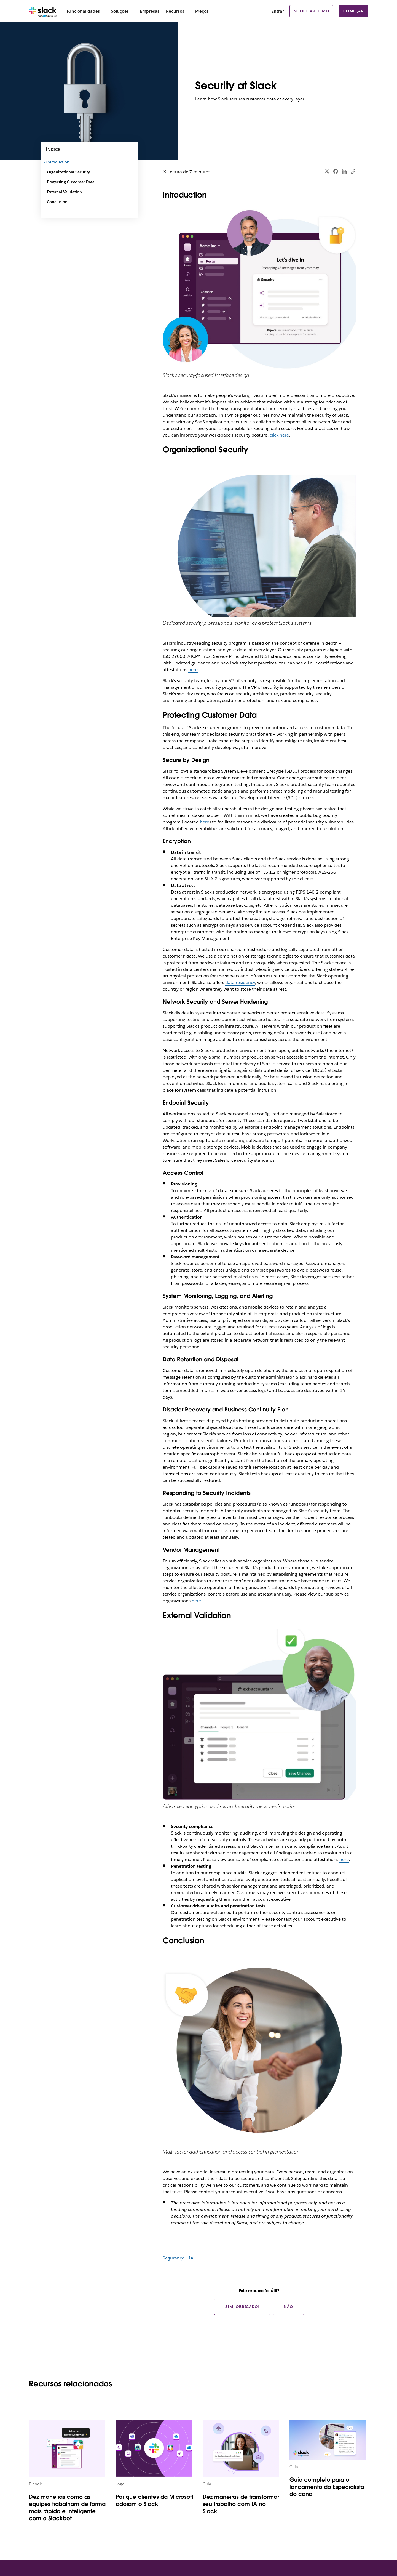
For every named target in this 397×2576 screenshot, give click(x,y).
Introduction (58, 161)
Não (288, 2306)
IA (191, 2258)
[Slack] (43, 11)
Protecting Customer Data (71, 181)
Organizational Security (68, 171)
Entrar (277, 11)
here (193, 669)
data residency (240, 982)
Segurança (173, 2258)
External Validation (64, 191)
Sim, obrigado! (242, 2306)
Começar (353, 11)
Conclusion (57, 201)
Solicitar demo (311, 11)
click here (279, 435)
